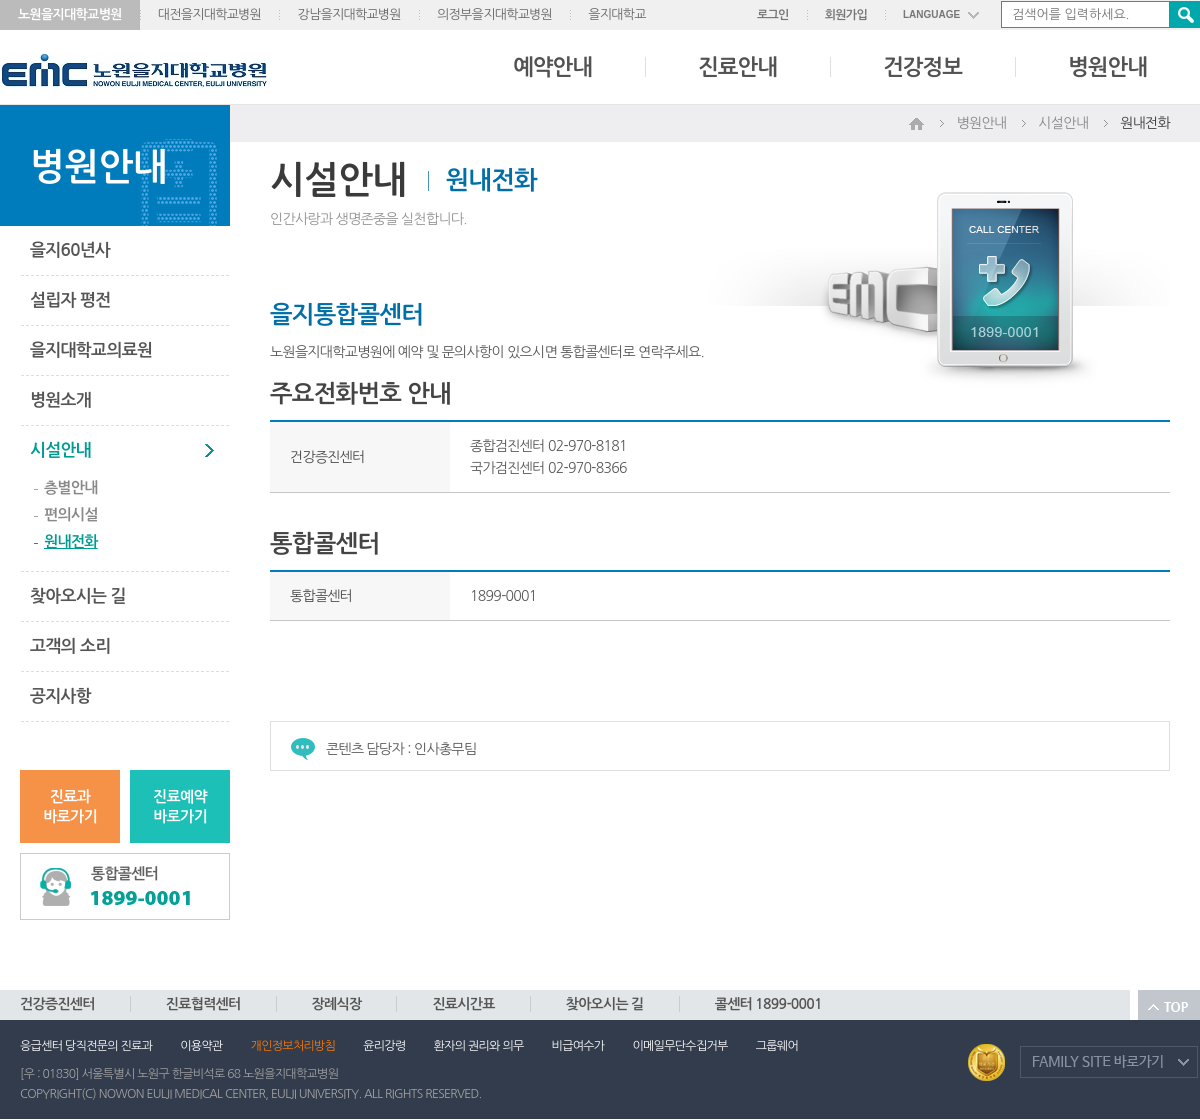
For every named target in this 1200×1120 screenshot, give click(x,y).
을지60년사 (70, 250)
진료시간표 (463, 1004)
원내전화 (71, 541)
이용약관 (201, 1046)
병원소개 (60, 400)
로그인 (773, 15)
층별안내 (71, 487)
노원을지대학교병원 (70, 14)
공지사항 (60, 696)
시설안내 (60, 450)
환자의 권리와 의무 (479, 1046)
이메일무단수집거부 (679, 1046)
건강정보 (922, 67)
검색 (1184, 14)
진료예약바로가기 (180, 806)
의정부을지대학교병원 (494, 14)
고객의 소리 (70, 646)
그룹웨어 (777, 1046)
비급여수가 (578, 1046)
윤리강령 (384, 1046)
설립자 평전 (70, 300)
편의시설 (71, 514)
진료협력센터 (203, 1004)
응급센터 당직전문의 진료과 (86, 1046)
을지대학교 (617, 14)
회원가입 (846, 15)
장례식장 (337, 1004)
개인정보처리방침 (293, 1046)
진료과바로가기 (70, 806)
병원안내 (1107, 67)
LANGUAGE (931, 14)
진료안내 (737, 67)
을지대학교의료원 (91, 350)
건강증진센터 (57, 1004)
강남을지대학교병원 (349, 14)
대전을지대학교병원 (210, 14)
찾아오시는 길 (78, 596)
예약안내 (552, 67)
